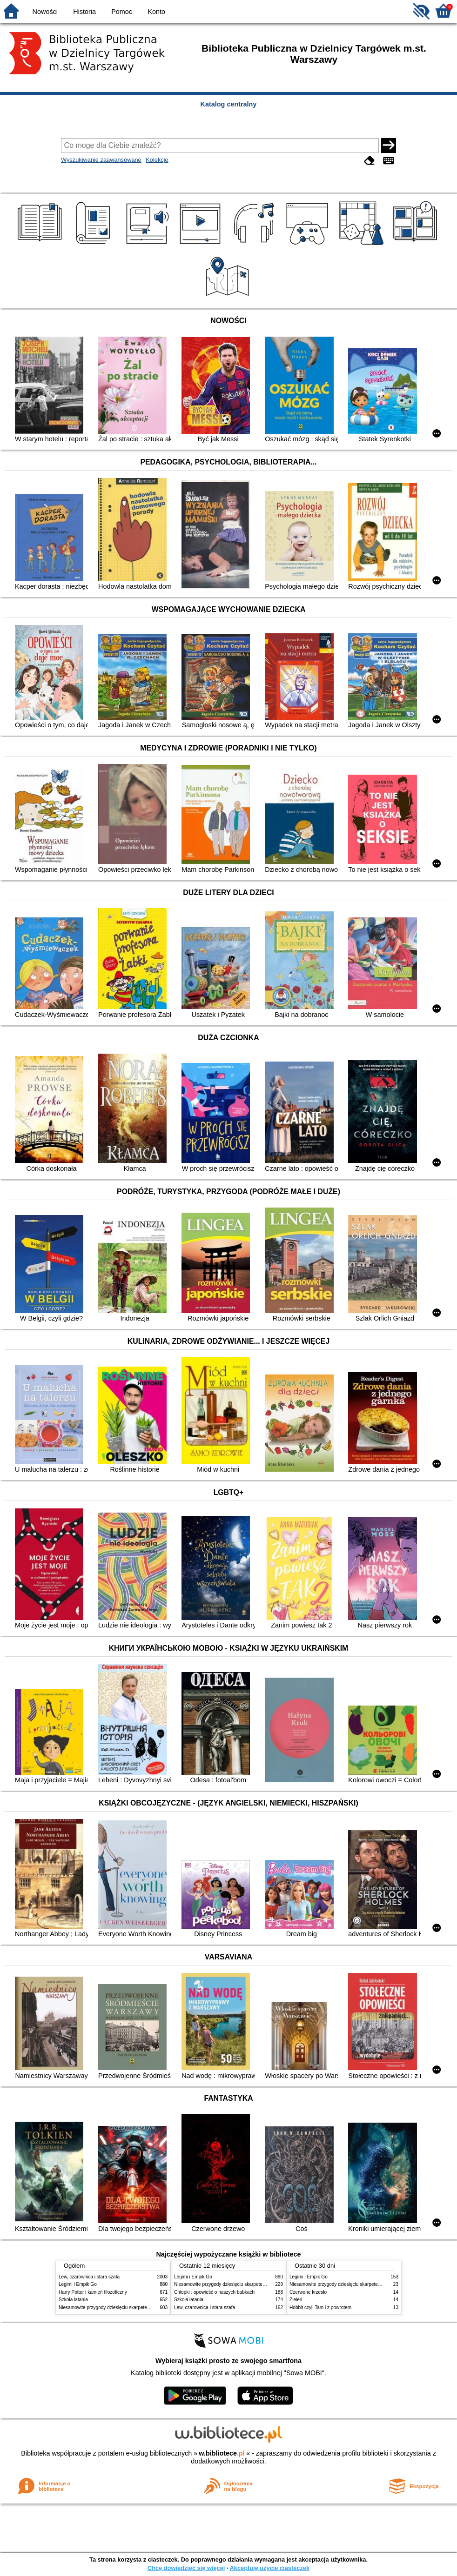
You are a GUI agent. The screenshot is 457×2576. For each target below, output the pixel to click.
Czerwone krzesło (308, 2292)
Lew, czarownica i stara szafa (89, 2276)
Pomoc (121, 11)
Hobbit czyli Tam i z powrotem (320, 2307)
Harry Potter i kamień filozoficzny (93, 2292)
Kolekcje (157, 159)
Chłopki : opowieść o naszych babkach (214, 2292)
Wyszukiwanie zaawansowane (101, 159)
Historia (84, 11)
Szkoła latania (73, 2299)
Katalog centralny (229, 104)
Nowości (45, 11)
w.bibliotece (222, 2453)
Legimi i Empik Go (78, 2284)
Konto (156, 11)
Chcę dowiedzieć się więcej (186, 2567)
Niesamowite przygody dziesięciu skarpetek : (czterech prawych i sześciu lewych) (143, 2307)
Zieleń (295, 2299)
